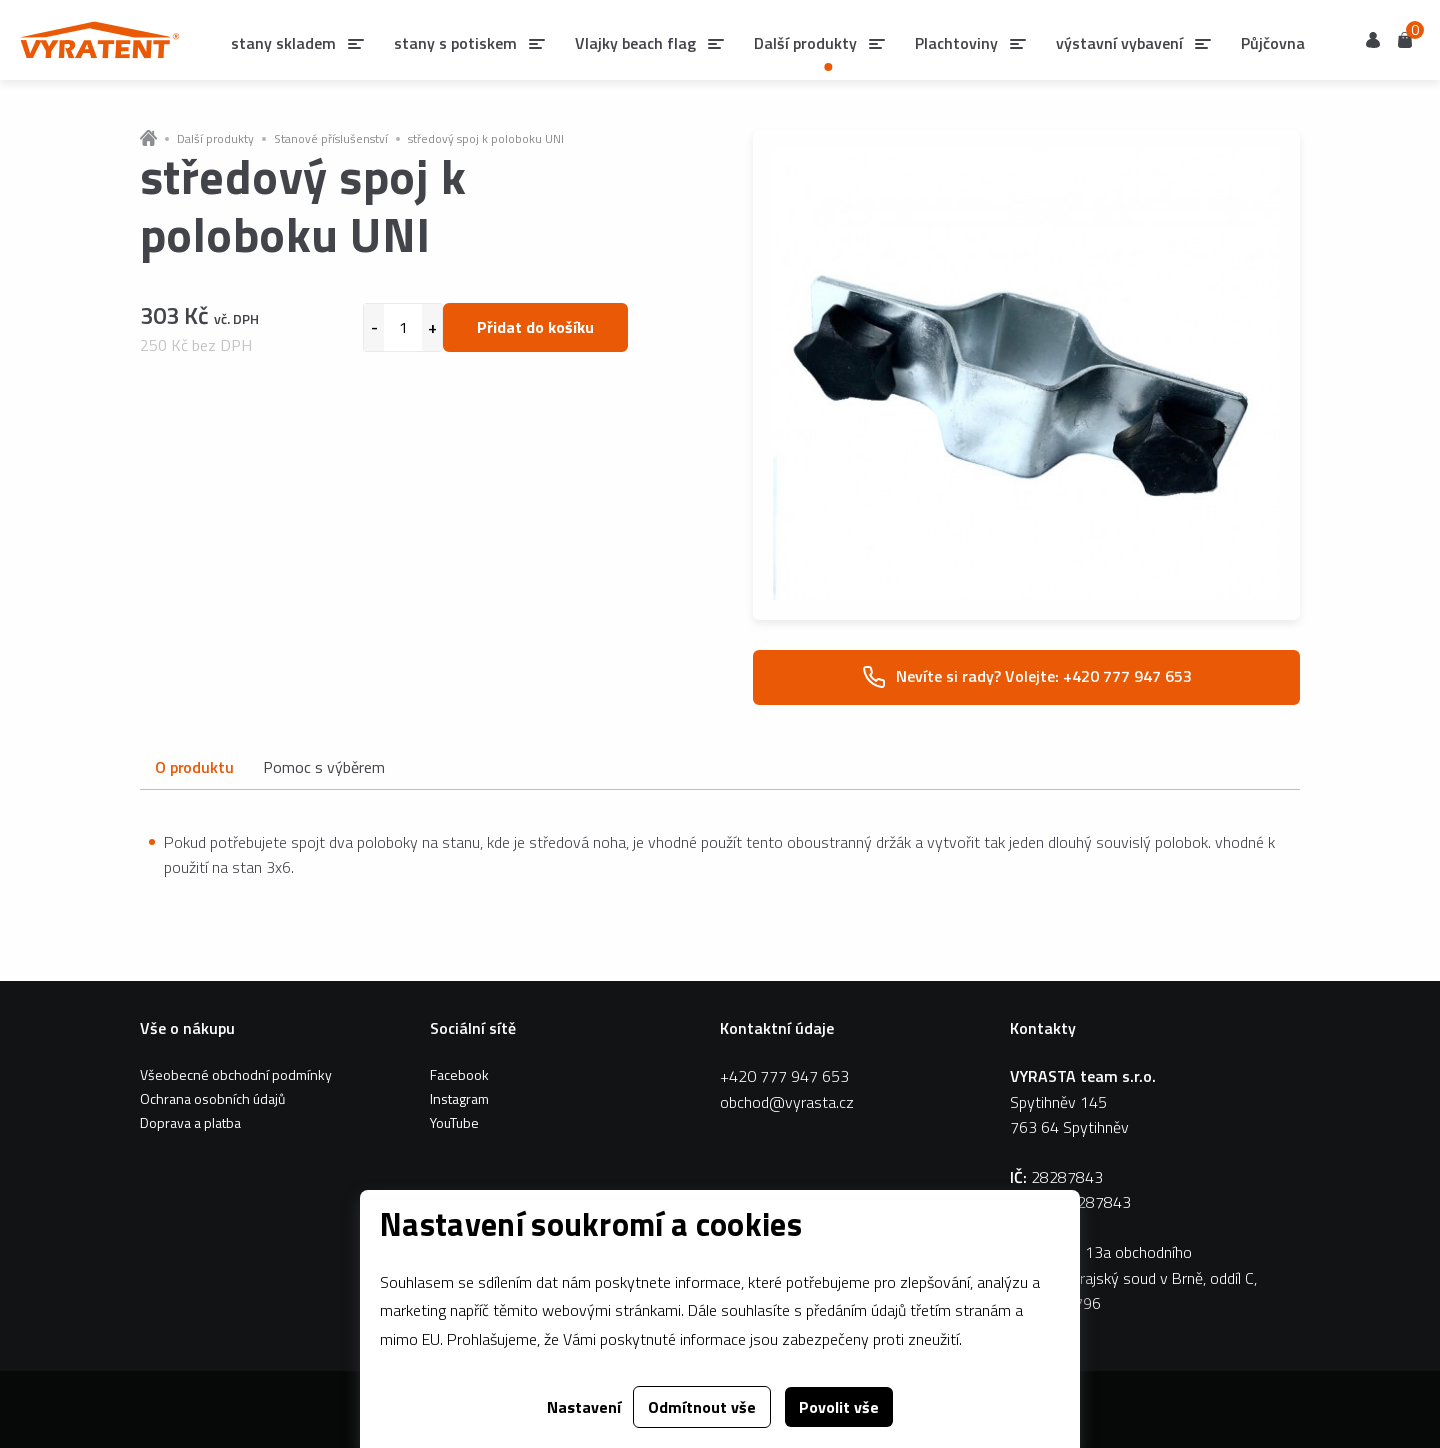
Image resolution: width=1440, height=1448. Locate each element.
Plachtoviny (956, 43)
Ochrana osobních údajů (212, 1098)
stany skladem (283, 43)
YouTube (454, 1122)
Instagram (459, 1098)
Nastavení (584, 1407)
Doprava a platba (190, 1122)
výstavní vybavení (1119, 43)
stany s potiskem (455, 43)
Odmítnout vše (702, 1407)
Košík (1405, 38)
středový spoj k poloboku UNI (486, 139)
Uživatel (1373, 40)
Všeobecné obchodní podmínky (236, 1074)
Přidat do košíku (535, 327)
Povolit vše (839, 1407)
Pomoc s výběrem (324, 767)
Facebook (459, 1074)
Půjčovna (1273, 43)
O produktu (194, 767)
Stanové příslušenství (331, 139)
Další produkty (215, 139)
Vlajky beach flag (635, 43)
